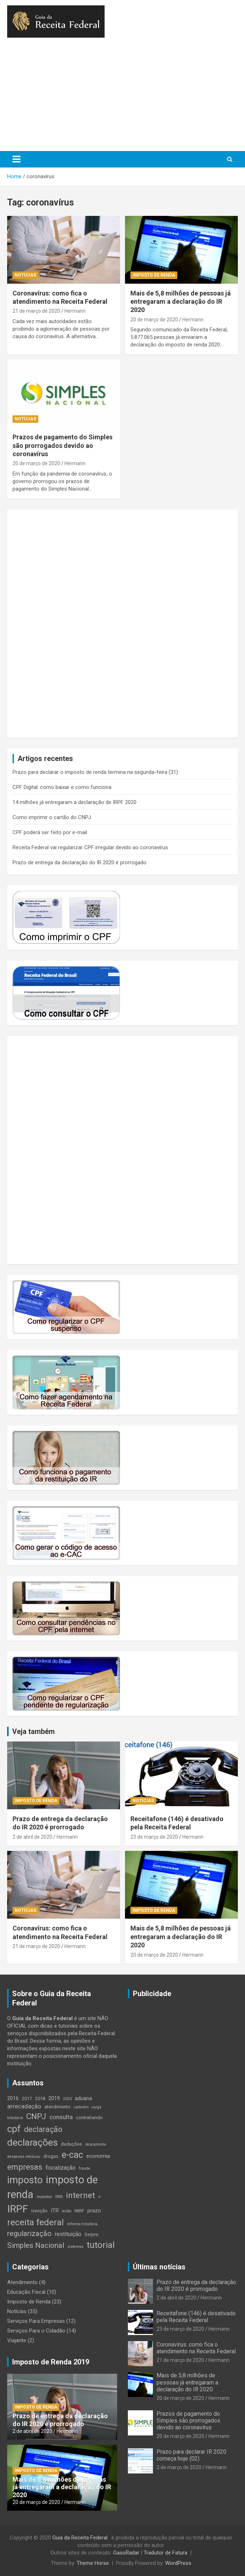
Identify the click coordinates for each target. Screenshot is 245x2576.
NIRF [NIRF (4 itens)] (79, 2210)
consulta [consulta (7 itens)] (61, 2117)
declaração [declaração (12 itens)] (43, 2129)
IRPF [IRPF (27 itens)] (17, 2209)
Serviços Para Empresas (36, 2321)
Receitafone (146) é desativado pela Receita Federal (196, 2317)
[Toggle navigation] (16, 159)
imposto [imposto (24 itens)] (25, 2180)
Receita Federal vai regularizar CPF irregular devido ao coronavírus (90, 847)
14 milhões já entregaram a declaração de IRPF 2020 (74, 802)
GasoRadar (126, 2552)
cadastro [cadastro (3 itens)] (81, 2107)
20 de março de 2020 (154, 319)
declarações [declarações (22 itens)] (32, 2142)
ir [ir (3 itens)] (99, 2196)
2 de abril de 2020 (32, 1837)
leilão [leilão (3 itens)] (66, 2211)
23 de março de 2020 (154, 1837)
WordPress (178, 2563)
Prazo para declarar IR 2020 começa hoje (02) (191, 2455)
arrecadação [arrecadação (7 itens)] (24, 2106)
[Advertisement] (126, 93)
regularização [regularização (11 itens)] (29, 2233)
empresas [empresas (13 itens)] (24, 2166)
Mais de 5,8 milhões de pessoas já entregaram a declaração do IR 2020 (180, 301)
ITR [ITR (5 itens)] (55, 2211)
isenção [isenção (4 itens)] (39, 2210)
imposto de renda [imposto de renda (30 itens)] (52, 2187)
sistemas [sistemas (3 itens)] (75, 2246)
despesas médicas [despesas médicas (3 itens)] (23, 2156)
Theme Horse (93, 2563)
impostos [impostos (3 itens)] (44, 2196)
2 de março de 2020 (179, 2467)
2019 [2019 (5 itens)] (54, 2098)
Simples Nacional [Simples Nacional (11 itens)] (35, 2245)
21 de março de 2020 (36, 311)
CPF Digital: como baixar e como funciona (62, 787)
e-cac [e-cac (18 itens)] (72, 2155)
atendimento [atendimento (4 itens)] (57, 2106)
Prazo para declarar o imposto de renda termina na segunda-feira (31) (95, 772)
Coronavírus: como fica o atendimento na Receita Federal (196, 2348)
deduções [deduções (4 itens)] (71, 2144)
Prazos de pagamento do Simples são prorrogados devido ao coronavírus (62, 445)
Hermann (75, 311)
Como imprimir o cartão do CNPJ (52, 817)
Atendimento (22, 2282)
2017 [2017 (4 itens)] (27, 2098)
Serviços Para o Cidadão (36, 2330)
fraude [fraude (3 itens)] (84, 2168)
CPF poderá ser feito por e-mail (50, 832)
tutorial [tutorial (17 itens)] (101, 2245)
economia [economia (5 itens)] (98, 2156)
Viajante (16, 2340)
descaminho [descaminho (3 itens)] (95, 2144)
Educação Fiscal (26, 2292)
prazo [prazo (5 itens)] (94, 2211)
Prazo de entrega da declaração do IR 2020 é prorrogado (79, 862)
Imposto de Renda (154, 275)
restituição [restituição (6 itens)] (68, 2234)
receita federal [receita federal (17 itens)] (35, 2222)
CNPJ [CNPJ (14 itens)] (36, 2116)
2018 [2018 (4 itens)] (40, 2098)
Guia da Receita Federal (79, 2537)
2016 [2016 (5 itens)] (13, 2098)
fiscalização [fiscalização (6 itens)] (60, 2167)
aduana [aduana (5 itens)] (83, 2098)
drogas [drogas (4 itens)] (50, 2156)
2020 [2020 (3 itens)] (67, 2099)
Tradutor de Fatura (165, 2552)
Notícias (25, 275)
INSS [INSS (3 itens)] (59, 2196)
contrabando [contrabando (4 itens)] (89, 2117)
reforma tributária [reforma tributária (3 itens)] (82, 2224)
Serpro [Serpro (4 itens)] (92, 2234)
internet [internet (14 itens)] (80, 2195)
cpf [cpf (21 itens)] (14, 2128)
